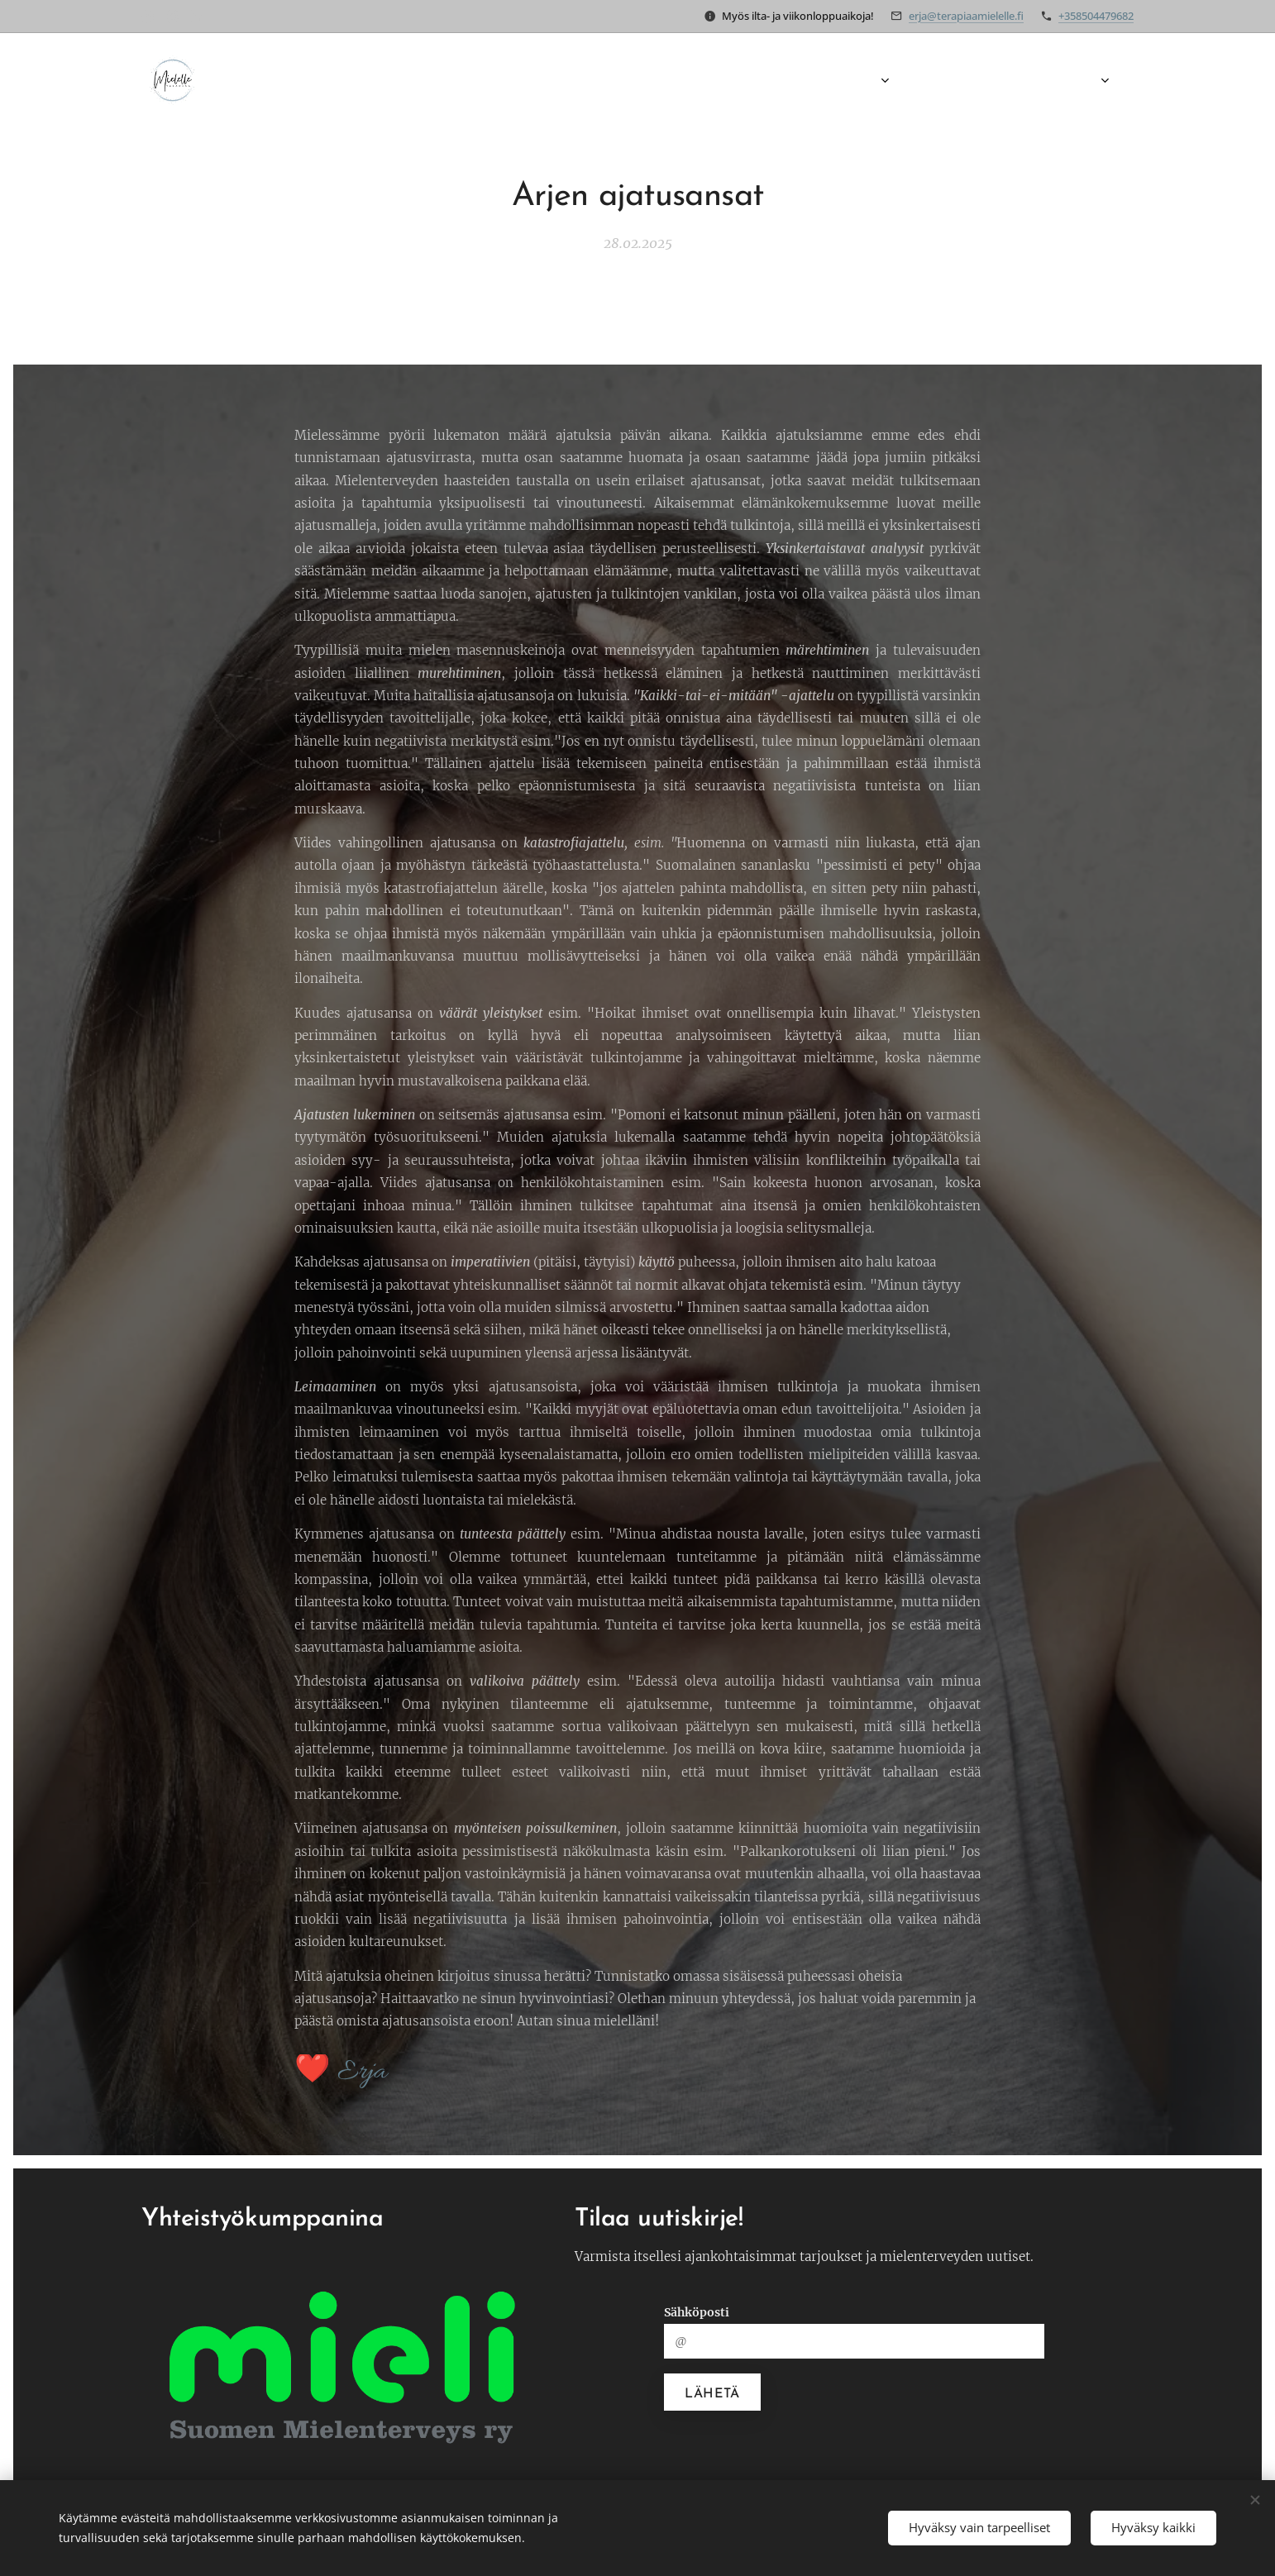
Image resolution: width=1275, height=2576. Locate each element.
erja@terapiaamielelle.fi (966, 15)
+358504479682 (1096, 15)
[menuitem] (729, 80)
